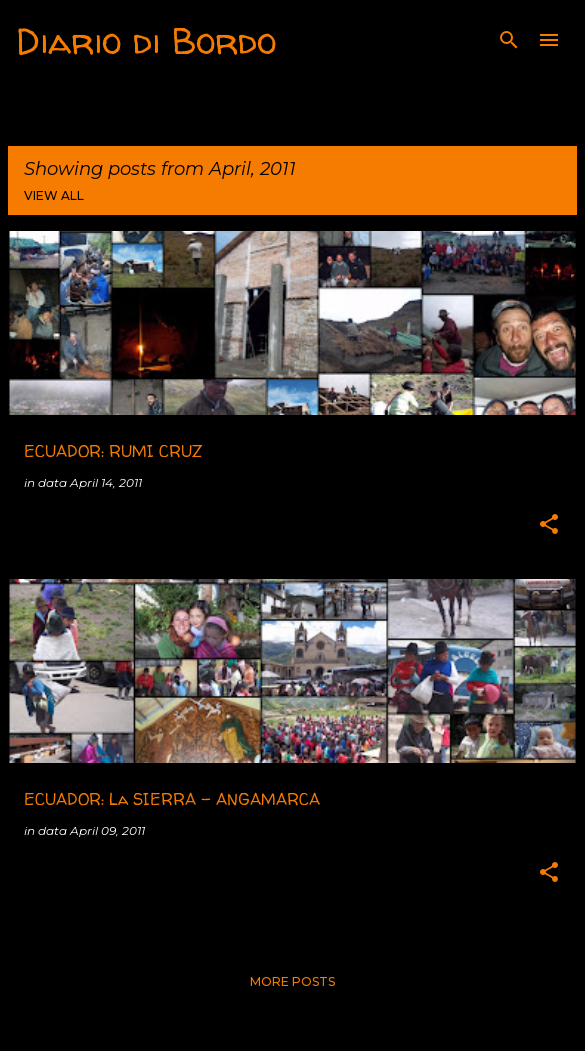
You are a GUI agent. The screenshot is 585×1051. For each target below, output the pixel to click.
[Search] (509, 40)
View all (54, 195)
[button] (549, 525)
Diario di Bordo (146, 40)
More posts (292, 981)
